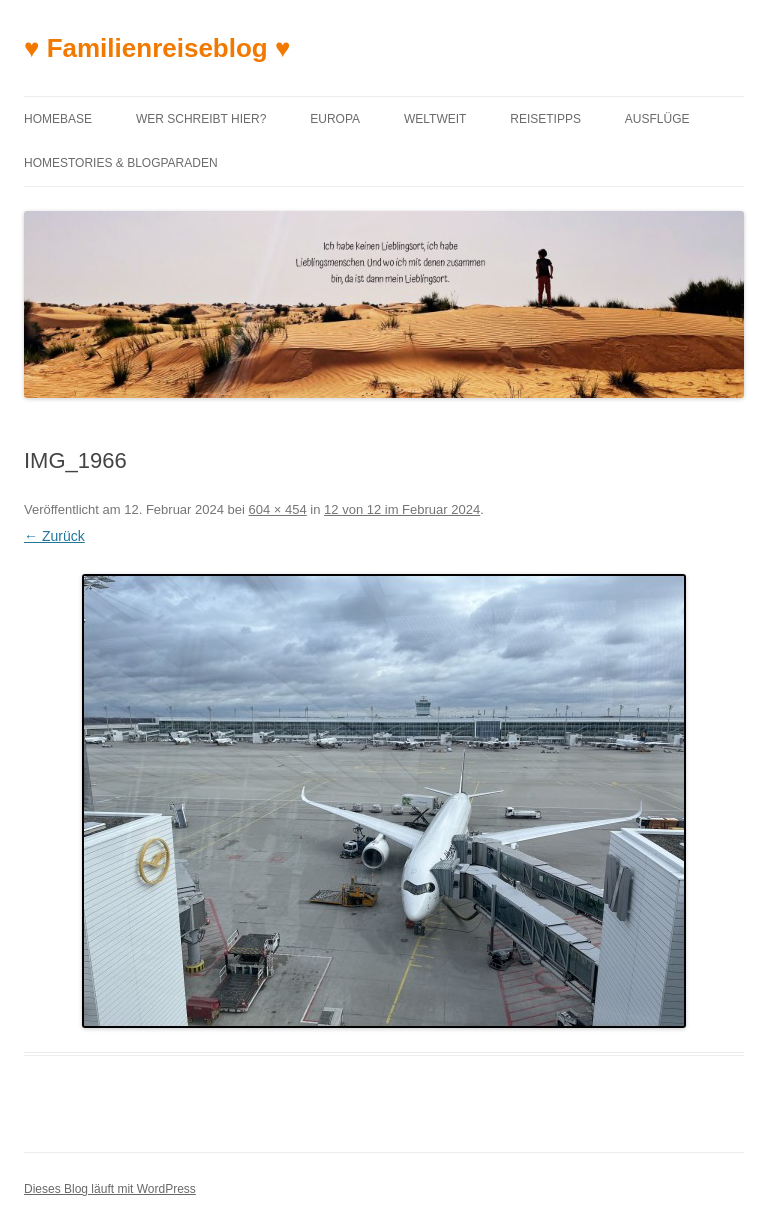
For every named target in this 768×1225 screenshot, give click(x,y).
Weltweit (435, 119)
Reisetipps (545, 119)
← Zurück (54, 536)
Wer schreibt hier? (201, 119)
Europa (335, 119)
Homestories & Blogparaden (121, 163)
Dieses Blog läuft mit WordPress (110, 1189)
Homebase (58, 119)
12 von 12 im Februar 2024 (402, 509)
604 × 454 (278, 509)
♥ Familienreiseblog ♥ (157, 48)
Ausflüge (657, 119)
